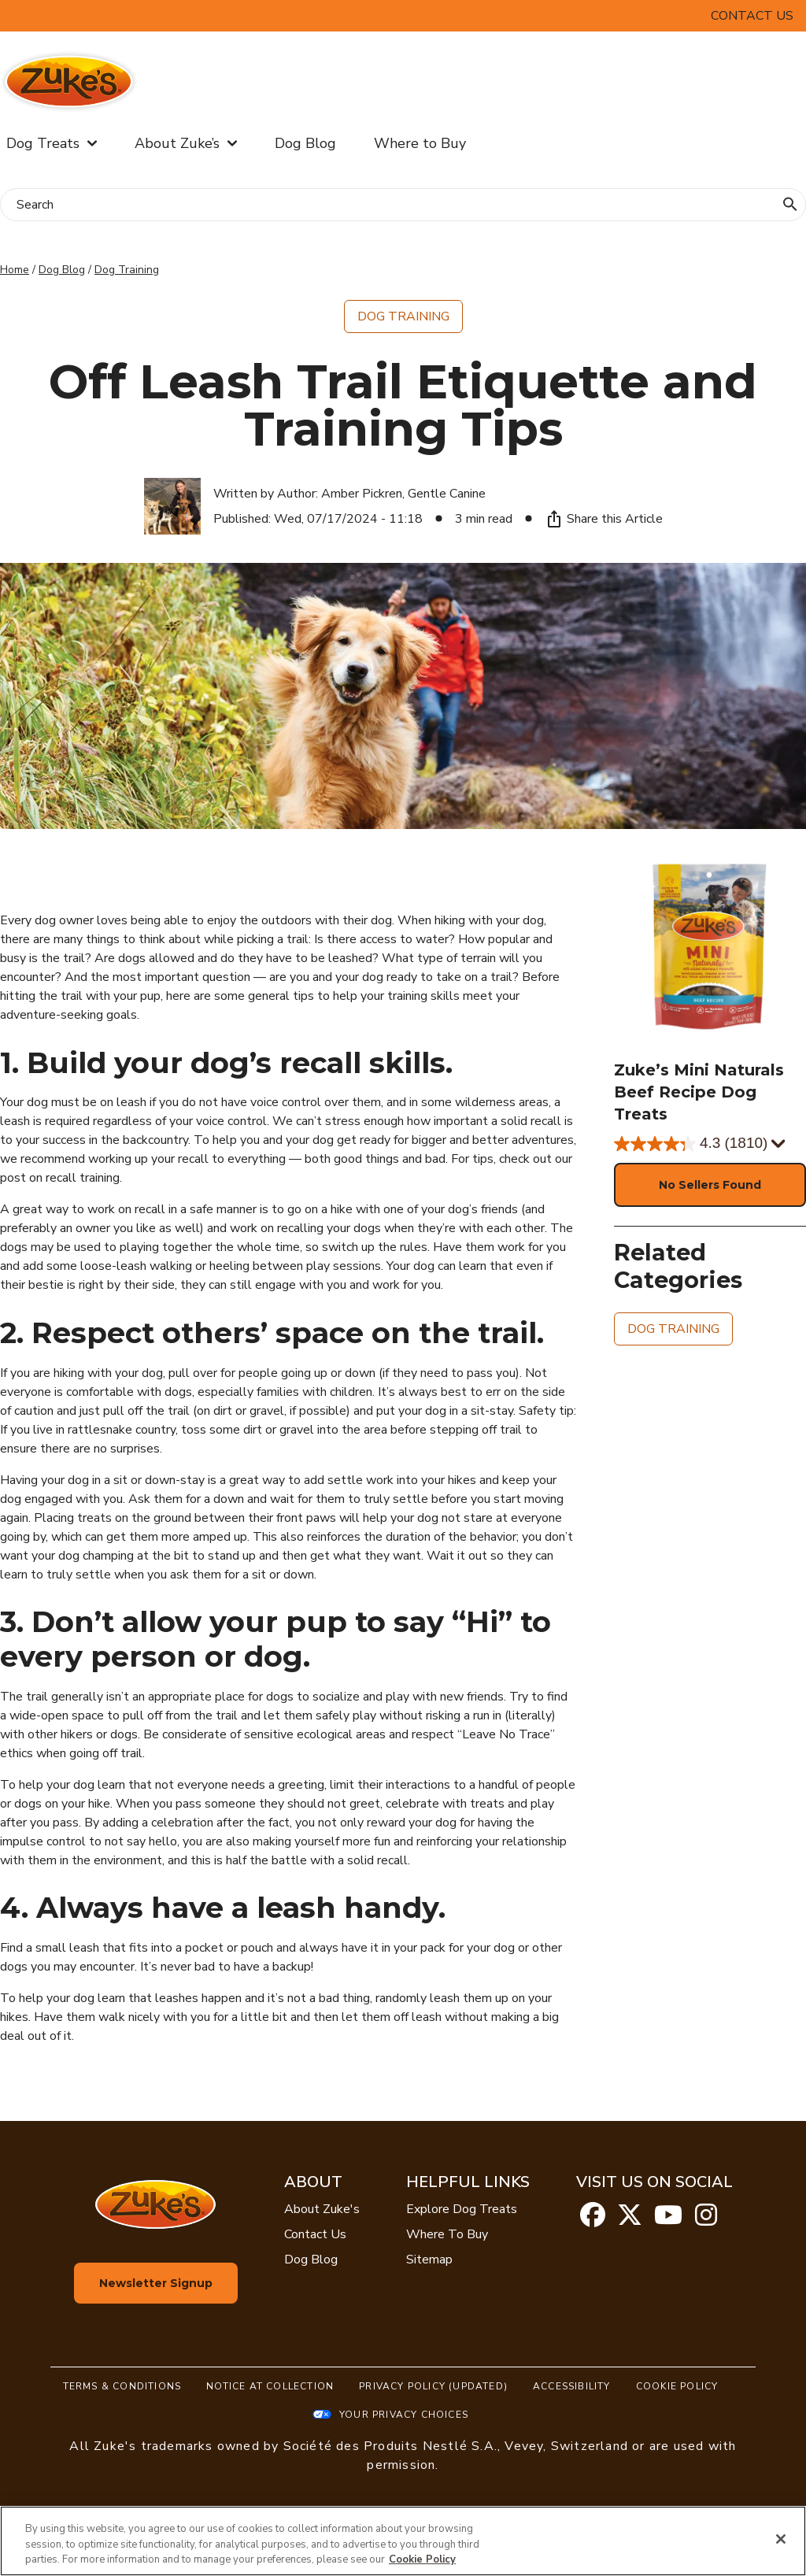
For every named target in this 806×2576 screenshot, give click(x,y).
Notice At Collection (270, 2386)
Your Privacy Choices (403, 2414)
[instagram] (706, 2220)
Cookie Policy (677, 2386)
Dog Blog (305, 143)
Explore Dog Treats (461, 2209)
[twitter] (629, 2220)
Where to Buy (420, 143)
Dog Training (126, 269)
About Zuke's (322, 2209)
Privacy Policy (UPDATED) (433, 2386)
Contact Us (752, 15)
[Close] (780, 2539)
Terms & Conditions (122, 2386)
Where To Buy (447, 2234)
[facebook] (592, 2220)
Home (14, 269)
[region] (403, 2541)
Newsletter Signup (156, 2283)
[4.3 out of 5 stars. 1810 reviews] (710, 1143)
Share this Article (604, 518)
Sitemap (429, 2259)
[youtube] (668, 2220)
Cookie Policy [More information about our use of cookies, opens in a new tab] (422, 2559)
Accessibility (572, 2386)
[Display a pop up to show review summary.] (776, 1143)
